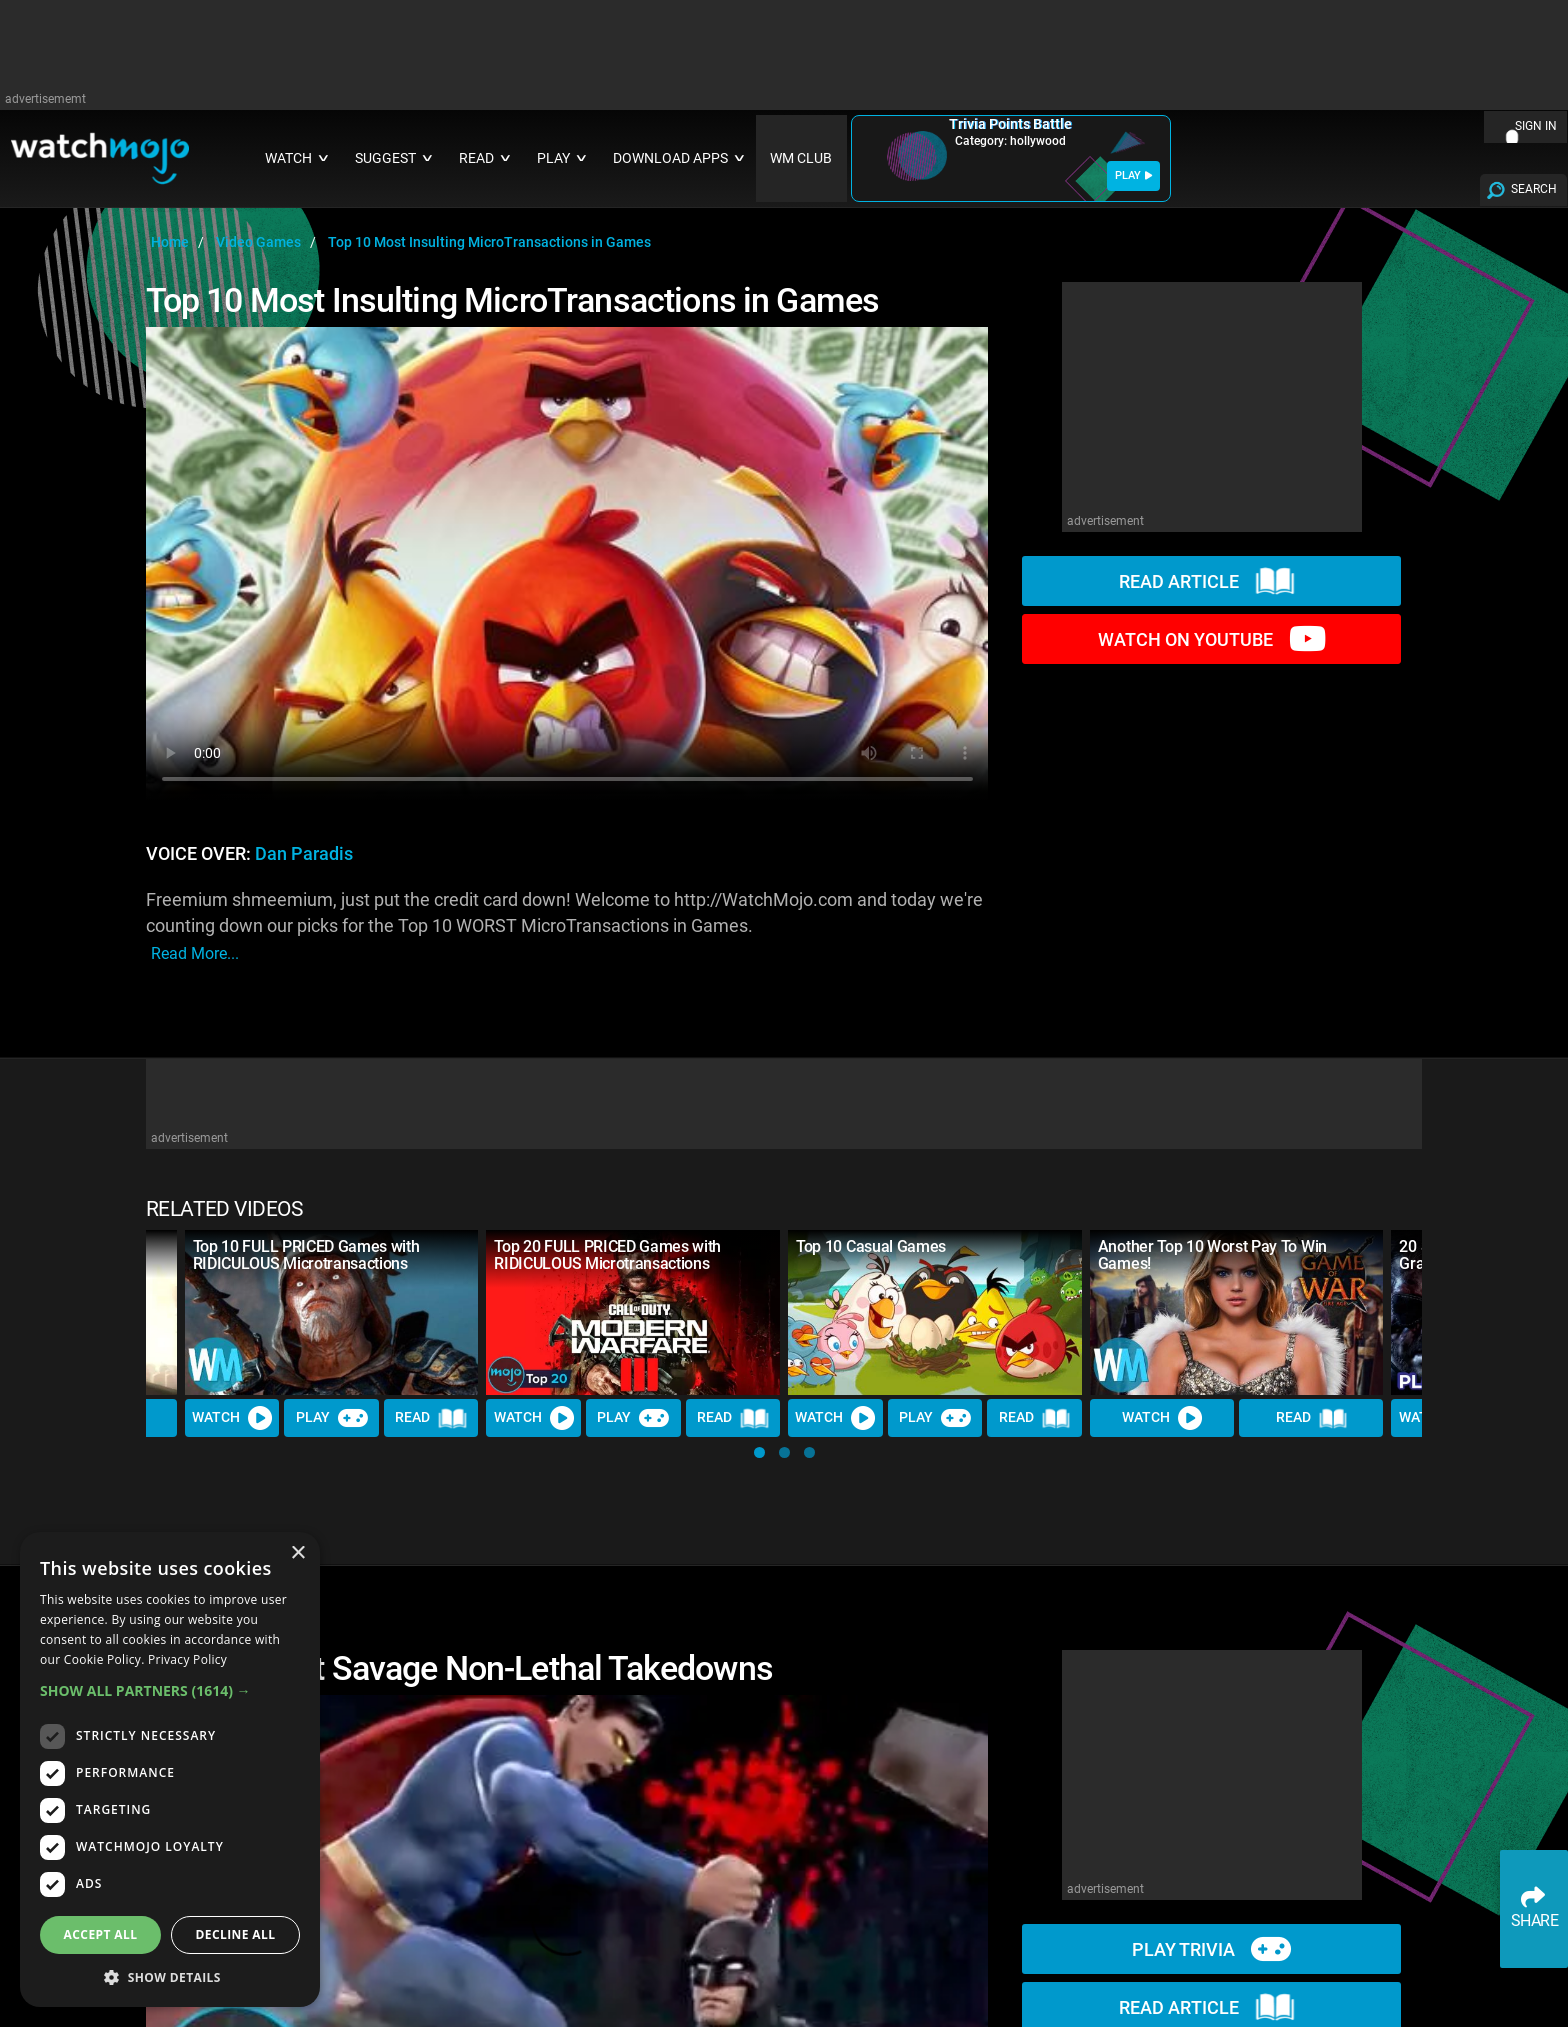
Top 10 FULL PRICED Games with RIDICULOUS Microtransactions (306, 1255)
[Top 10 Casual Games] (935, 1312)
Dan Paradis (304, 854)
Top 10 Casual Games (871, 1246)
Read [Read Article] (431, 1418)
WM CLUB (801, 158)
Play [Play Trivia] (332, 1418)
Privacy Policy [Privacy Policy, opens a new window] (187, 1659)
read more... (195, 953)
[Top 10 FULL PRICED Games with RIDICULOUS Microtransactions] (332, 1312)
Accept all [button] (101, 1934)
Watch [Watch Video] (232, 1418)
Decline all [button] (236, 1934)
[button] (759, 1452)
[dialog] (170, 1769)
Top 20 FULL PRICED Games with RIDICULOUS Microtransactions (607, 1255)
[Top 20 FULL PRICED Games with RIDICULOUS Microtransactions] (633, 1312)
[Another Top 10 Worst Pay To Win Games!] (1237, 1312)
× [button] (297, 1553)
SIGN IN (1536, 126)
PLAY (1133, 175)
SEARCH (1534, 189)
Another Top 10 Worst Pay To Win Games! (1212, 1255)
